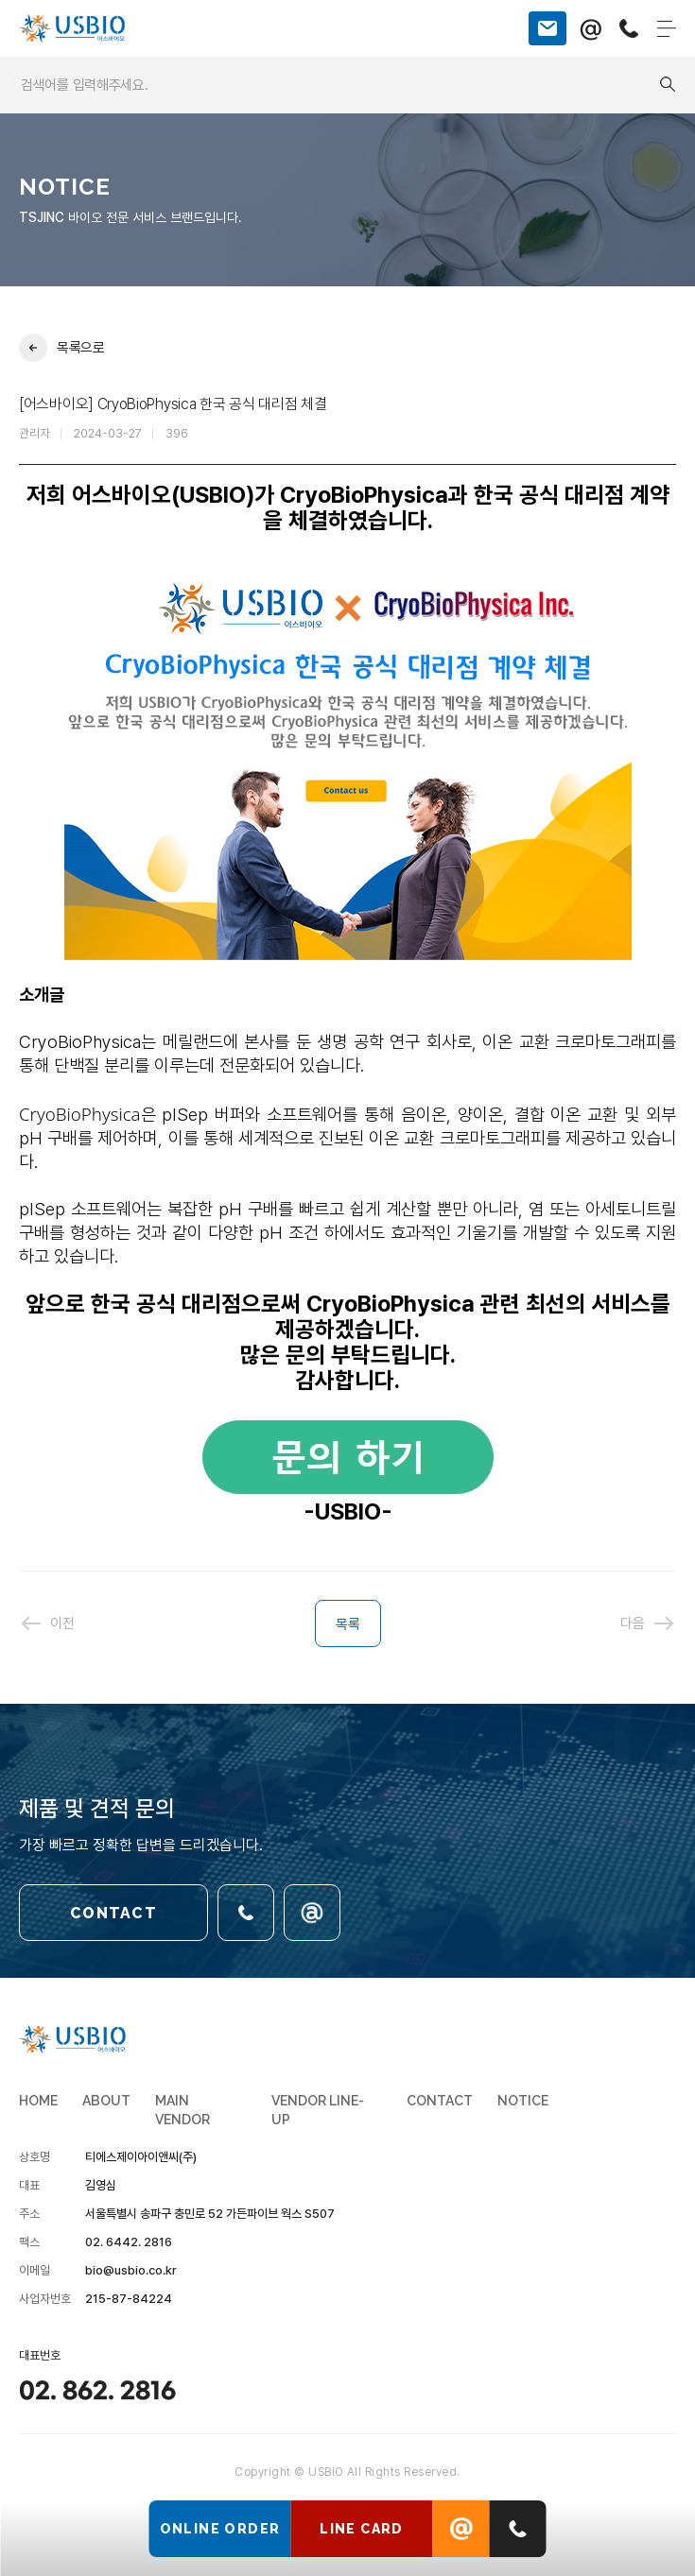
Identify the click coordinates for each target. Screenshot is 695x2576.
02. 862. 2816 (97, 2392)
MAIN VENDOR (182, 2110)
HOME (38, 2100)
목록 (348, 1624)
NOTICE (522, 2100)
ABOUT (106, 2100)
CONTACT (113, 1913)
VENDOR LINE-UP (317, 2110)
